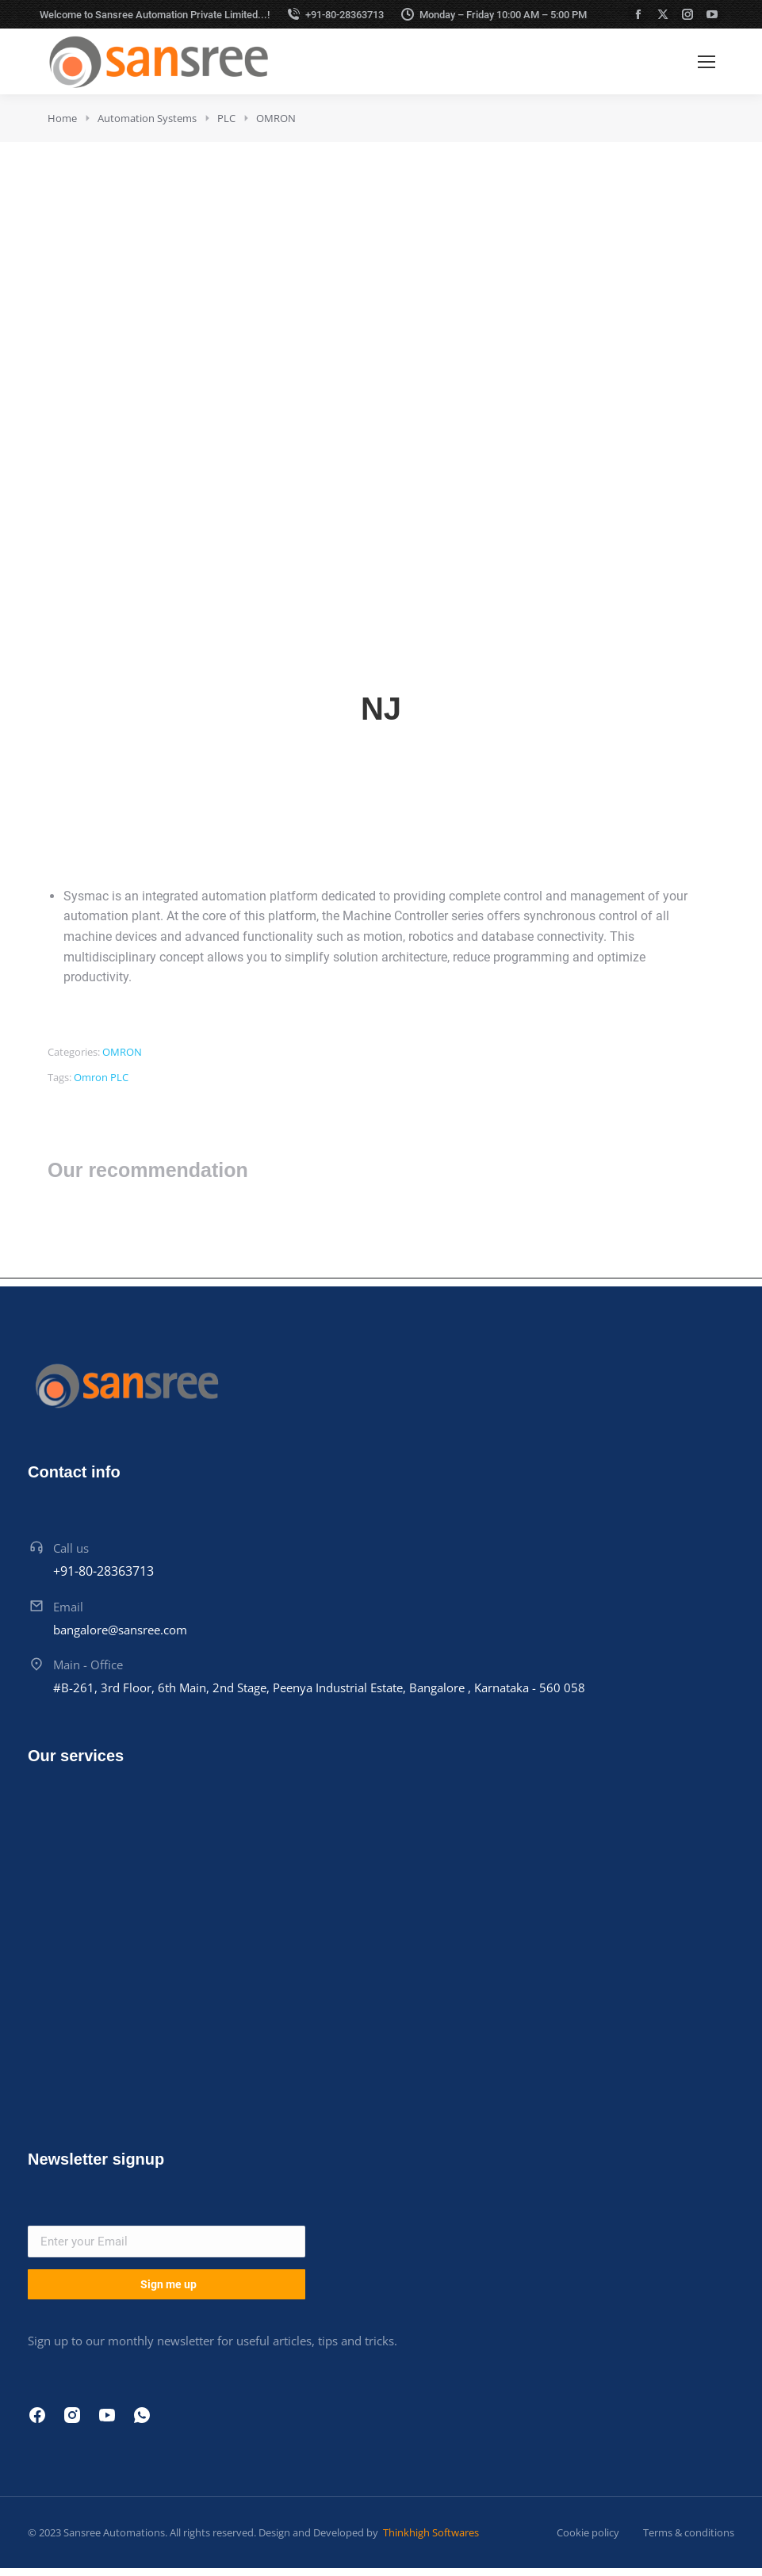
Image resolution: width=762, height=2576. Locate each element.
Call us (71, 1548)
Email (68, 1607)
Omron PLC (101, 1077)
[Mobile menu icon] (706, 62)
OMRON (122, 1052)
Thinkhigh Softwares (430, 2532)
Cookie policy (588, 2532)
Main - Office (88, 1664)
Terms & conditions (688, 2532)
